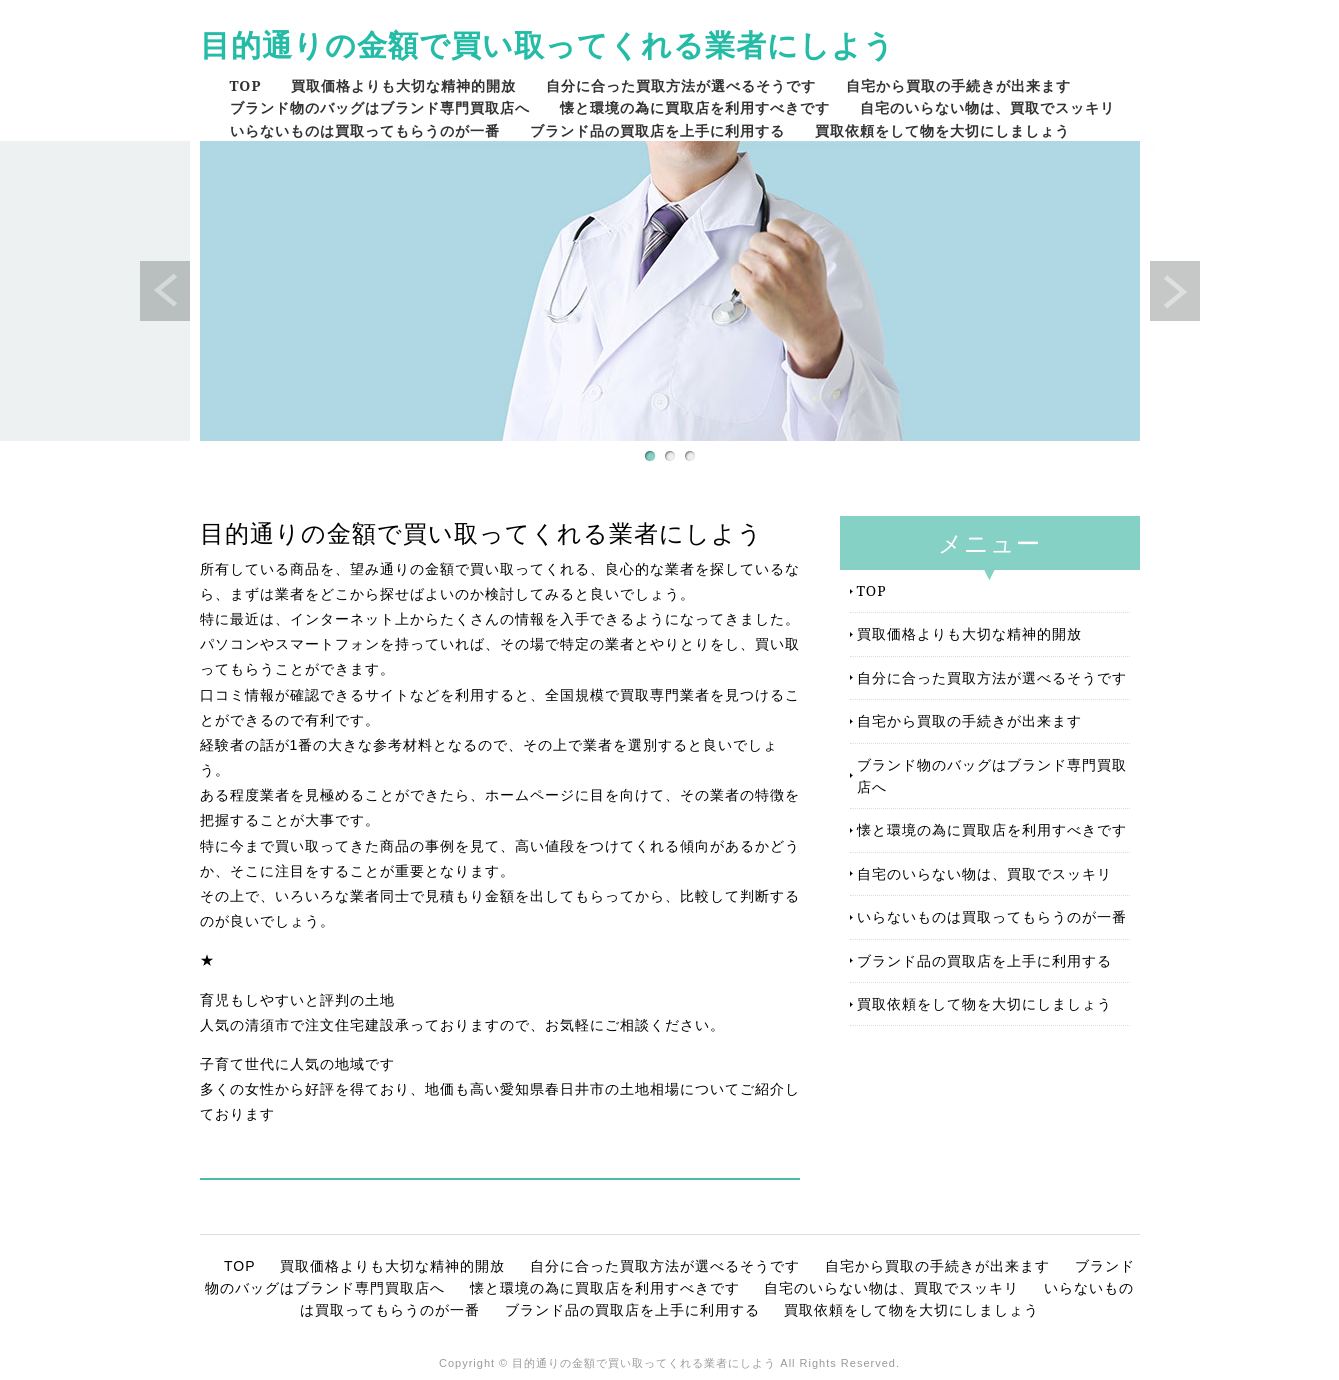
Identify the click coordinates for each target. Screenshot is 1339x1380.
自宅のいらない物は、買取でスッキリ (987, 107)
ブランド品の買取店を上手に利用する (657, 130)
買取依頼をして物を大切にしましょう (942, 130)
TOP (246, 85)
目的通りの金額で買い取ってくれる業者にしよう (547, 44)
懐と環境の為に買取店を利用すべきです (695, 107)
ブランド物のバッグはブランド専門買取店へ (380, 107)
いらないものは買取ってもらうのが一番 (365, 130)
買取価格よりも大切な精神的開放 (403, 85)
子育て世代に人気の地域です (297, 1064)
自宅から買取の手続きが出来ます (958, 85)
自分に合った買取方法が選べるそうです (681, 85)
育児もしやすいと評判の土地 (297, 1000)
